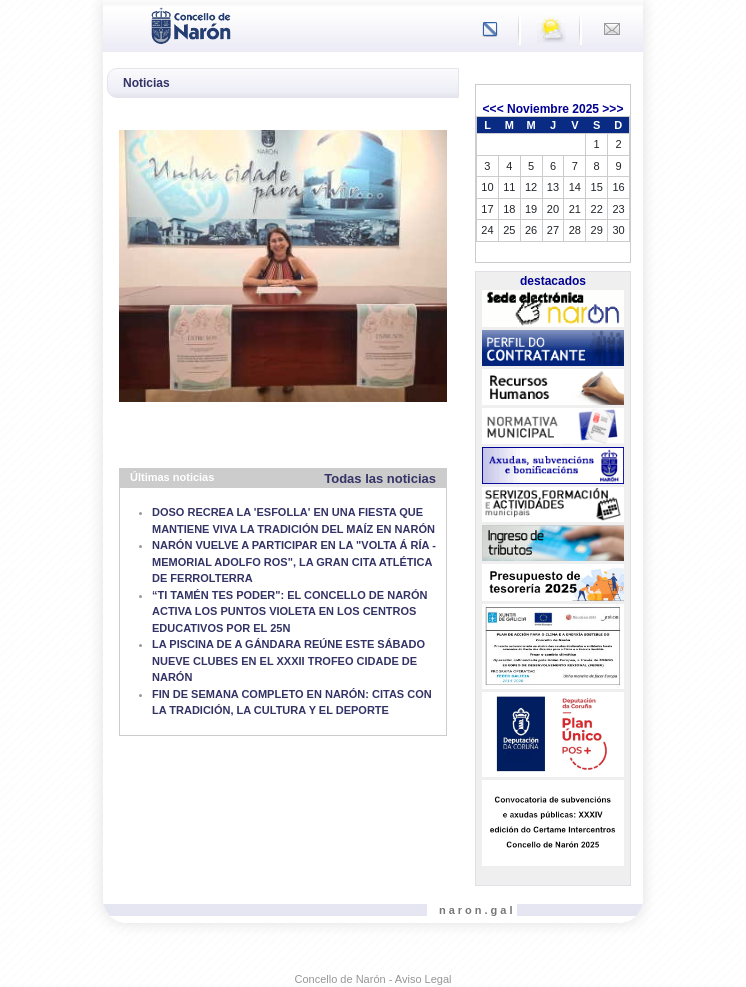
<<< (493, 109)
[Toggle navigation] (124, 24)
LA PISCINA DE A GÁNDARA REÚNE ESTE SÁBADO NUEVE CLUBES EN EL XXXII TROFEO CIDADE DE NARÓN (288, 660)
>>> (612, 109)
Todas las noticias (380, 478)
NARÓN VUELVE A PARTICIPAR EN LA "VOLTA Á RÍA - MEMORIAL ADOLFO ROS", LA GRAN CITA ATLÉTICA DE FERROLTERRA (294, 561)
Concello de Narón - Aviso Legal (373, 979)
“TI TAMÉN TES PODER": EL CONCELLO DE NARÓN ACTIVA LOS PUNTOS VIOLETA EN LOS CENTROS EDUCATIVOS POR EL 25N (290, 611)
